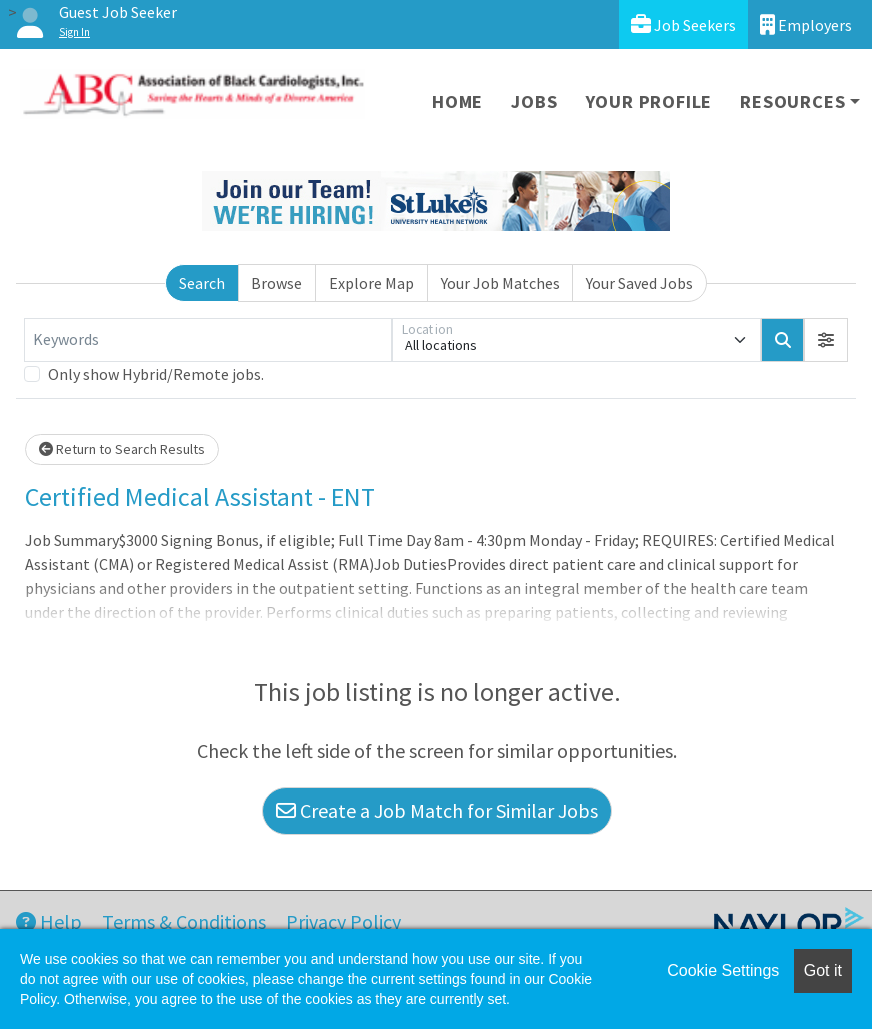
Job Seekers (683, 24)
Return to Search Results (122, 449)
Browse (276, 283)
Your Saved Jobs (639, 283)
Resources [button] (792, 101)
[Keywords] (208, 340)
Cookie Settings (723, 970)
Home (457, 101)
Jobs (534, 101)
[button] (826, 340)
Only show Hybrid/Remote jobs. (156, 374)
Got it (823, 970)
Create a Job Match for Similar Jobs (437, 810)
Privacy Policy (343, 921)
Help (49, 921)
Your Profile (649, 101)
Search (202, 283)
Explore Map (371, 283)
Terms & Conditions (184, 921)
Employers (806, 24)
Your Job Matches (500, 283)
